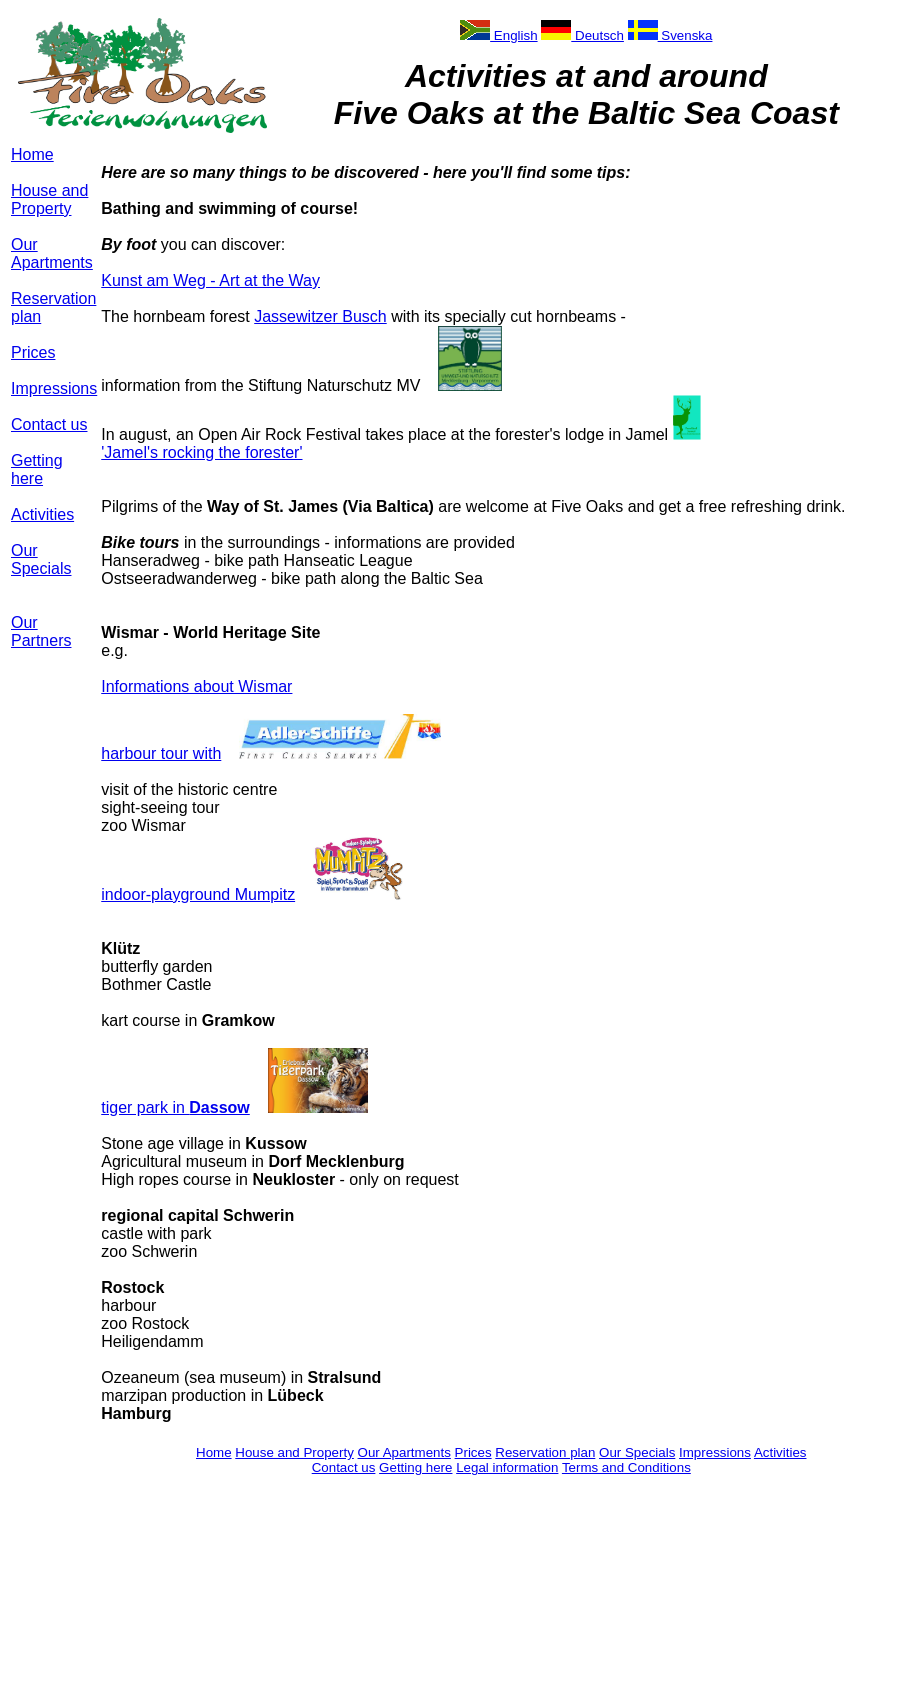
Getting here (37, 469)
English (498, 35)
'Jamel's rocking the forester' (201, 452)
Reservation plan (545, 1452)
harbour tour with (161, 753)
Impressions (54, 388)
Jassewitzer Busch (320, 316)
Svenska (670, 35)
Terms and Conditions (626, 1467)
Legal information (507, 1467)
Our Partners (41, 631)
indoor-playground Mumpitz (198, 894)
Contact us (49, 424)
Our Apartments (52, 253)
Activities (42, 514)
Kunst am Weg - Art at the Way (210, 280)
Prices (33, 352)
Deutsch (582, 35)
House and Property (49, 199)
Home (32, 154)
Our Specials (41, 559)
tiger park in (175, 1107)
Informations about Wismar (196, 686)
